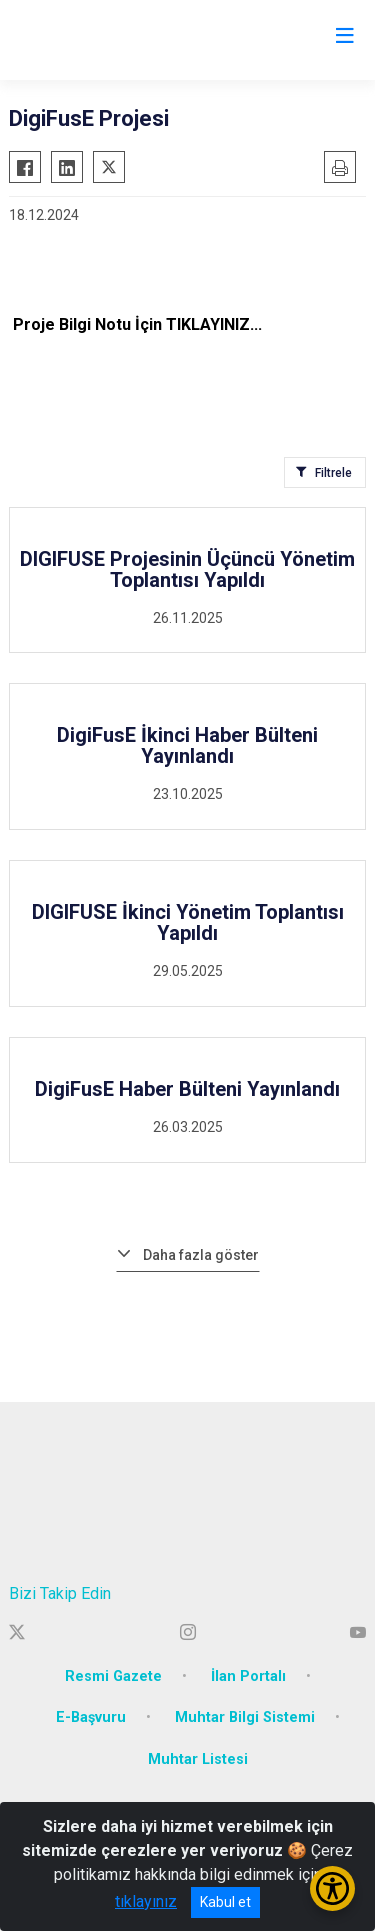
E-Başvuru (91, 1717)
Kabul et (225, 1902)
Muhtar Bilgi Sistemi (245, 1717)
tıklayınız (146, 1901)
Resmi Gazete (113, 1676)
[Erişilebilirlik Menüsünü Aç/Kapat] (332, 1888)
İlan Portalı (248, 1676)
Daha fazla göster (201, 1255)
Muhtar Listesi (198, 1759)
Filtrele (333, 473)
